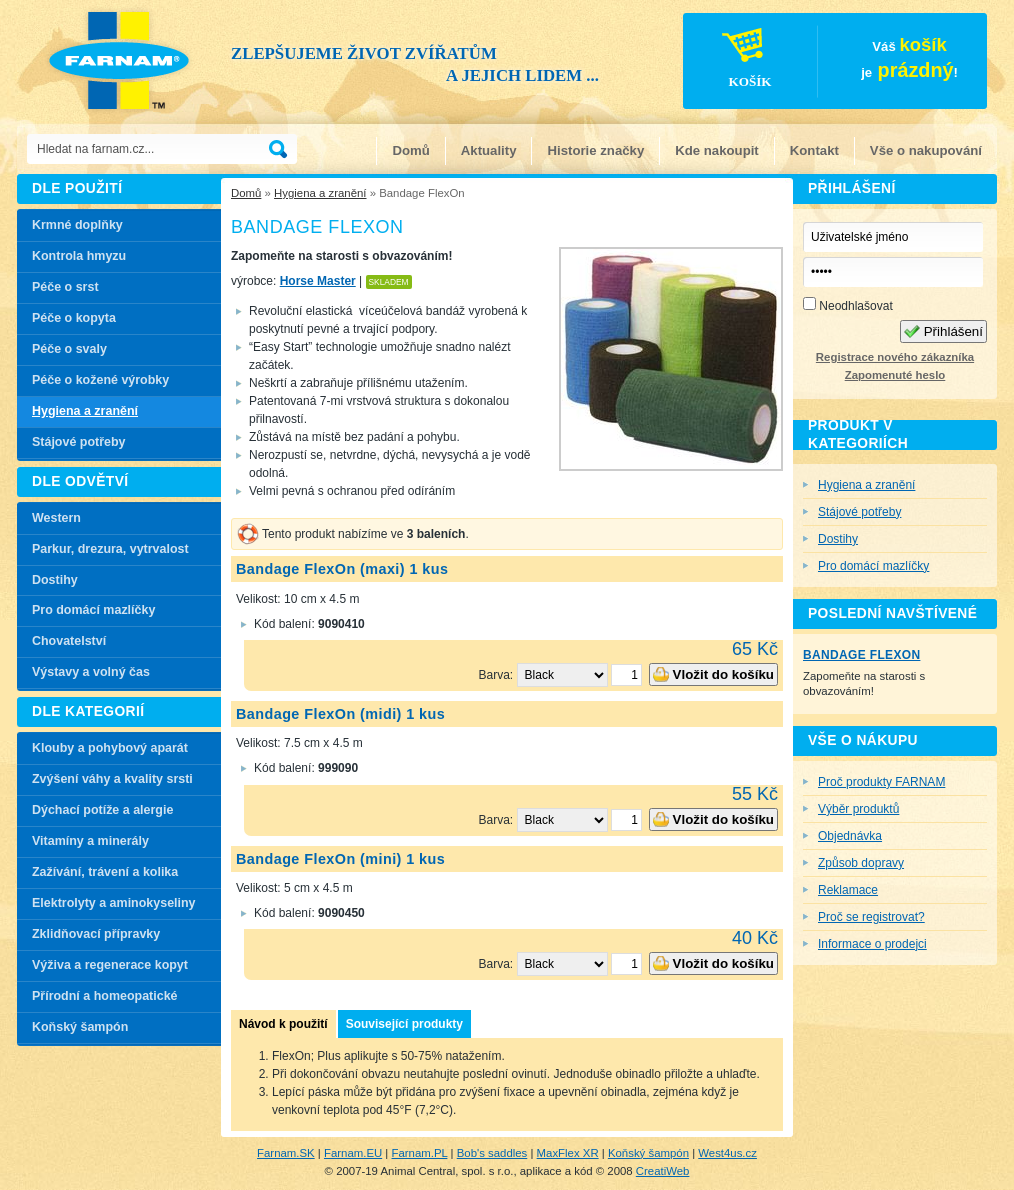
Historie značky (595, 150)
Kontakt (814, 150)
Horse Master (318, 281)
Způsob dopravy (861, 863)
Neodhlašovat (848, 305)
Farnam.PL (420, 1153)
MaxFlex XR (568, 1153)
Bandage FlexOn (861, 655)
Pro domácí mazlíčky (93, 610)
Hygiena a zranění (320, 193)
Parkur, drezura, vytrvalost (110, 549)
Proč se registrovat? (871, 917)
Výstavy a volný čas (91, 672)
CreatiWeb (663, 1171)
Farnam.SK (286, 1153)
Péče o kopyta (74, 318)
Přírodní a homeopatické (105, 996)
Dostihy (55, 580)
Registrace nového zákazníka (895, 357)
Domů (410, 150)
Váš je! (821, 64)
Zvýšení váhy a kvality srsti (112, 779)
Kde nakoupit (717, 150)
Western (56, 518)
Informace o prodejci (872, 944)
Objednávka (850, 836)
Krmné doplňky (77, 225)
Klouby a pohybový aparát (110, 748)
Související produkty (404, 1024)
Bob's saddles (492, 1153)
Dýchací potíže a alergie (102, 810)
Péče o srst (65, 287)
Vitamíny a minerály (90, 841)
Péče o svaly (69, 349)
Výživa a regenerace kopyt (110, 965)
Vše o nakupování (926, 150)
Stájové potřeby (79, 442)
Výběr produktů (858, 809)
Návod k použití (283, 1024)
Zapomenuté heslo (895, 375)
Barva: (498, 675)
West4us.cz (727, 1153)
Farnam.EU (353, 1153)
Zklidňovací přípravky (96, 934)
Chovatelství (69, 641)
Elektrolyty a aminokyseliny (114, 903)
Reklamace (848, 890)
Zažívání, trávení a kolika (105, 872)
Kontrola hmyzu (79, 256)
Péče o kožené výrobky (100, 380)
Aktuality (489, 150)
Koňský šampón (80, 1027)
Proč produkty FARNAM (881, 782)
